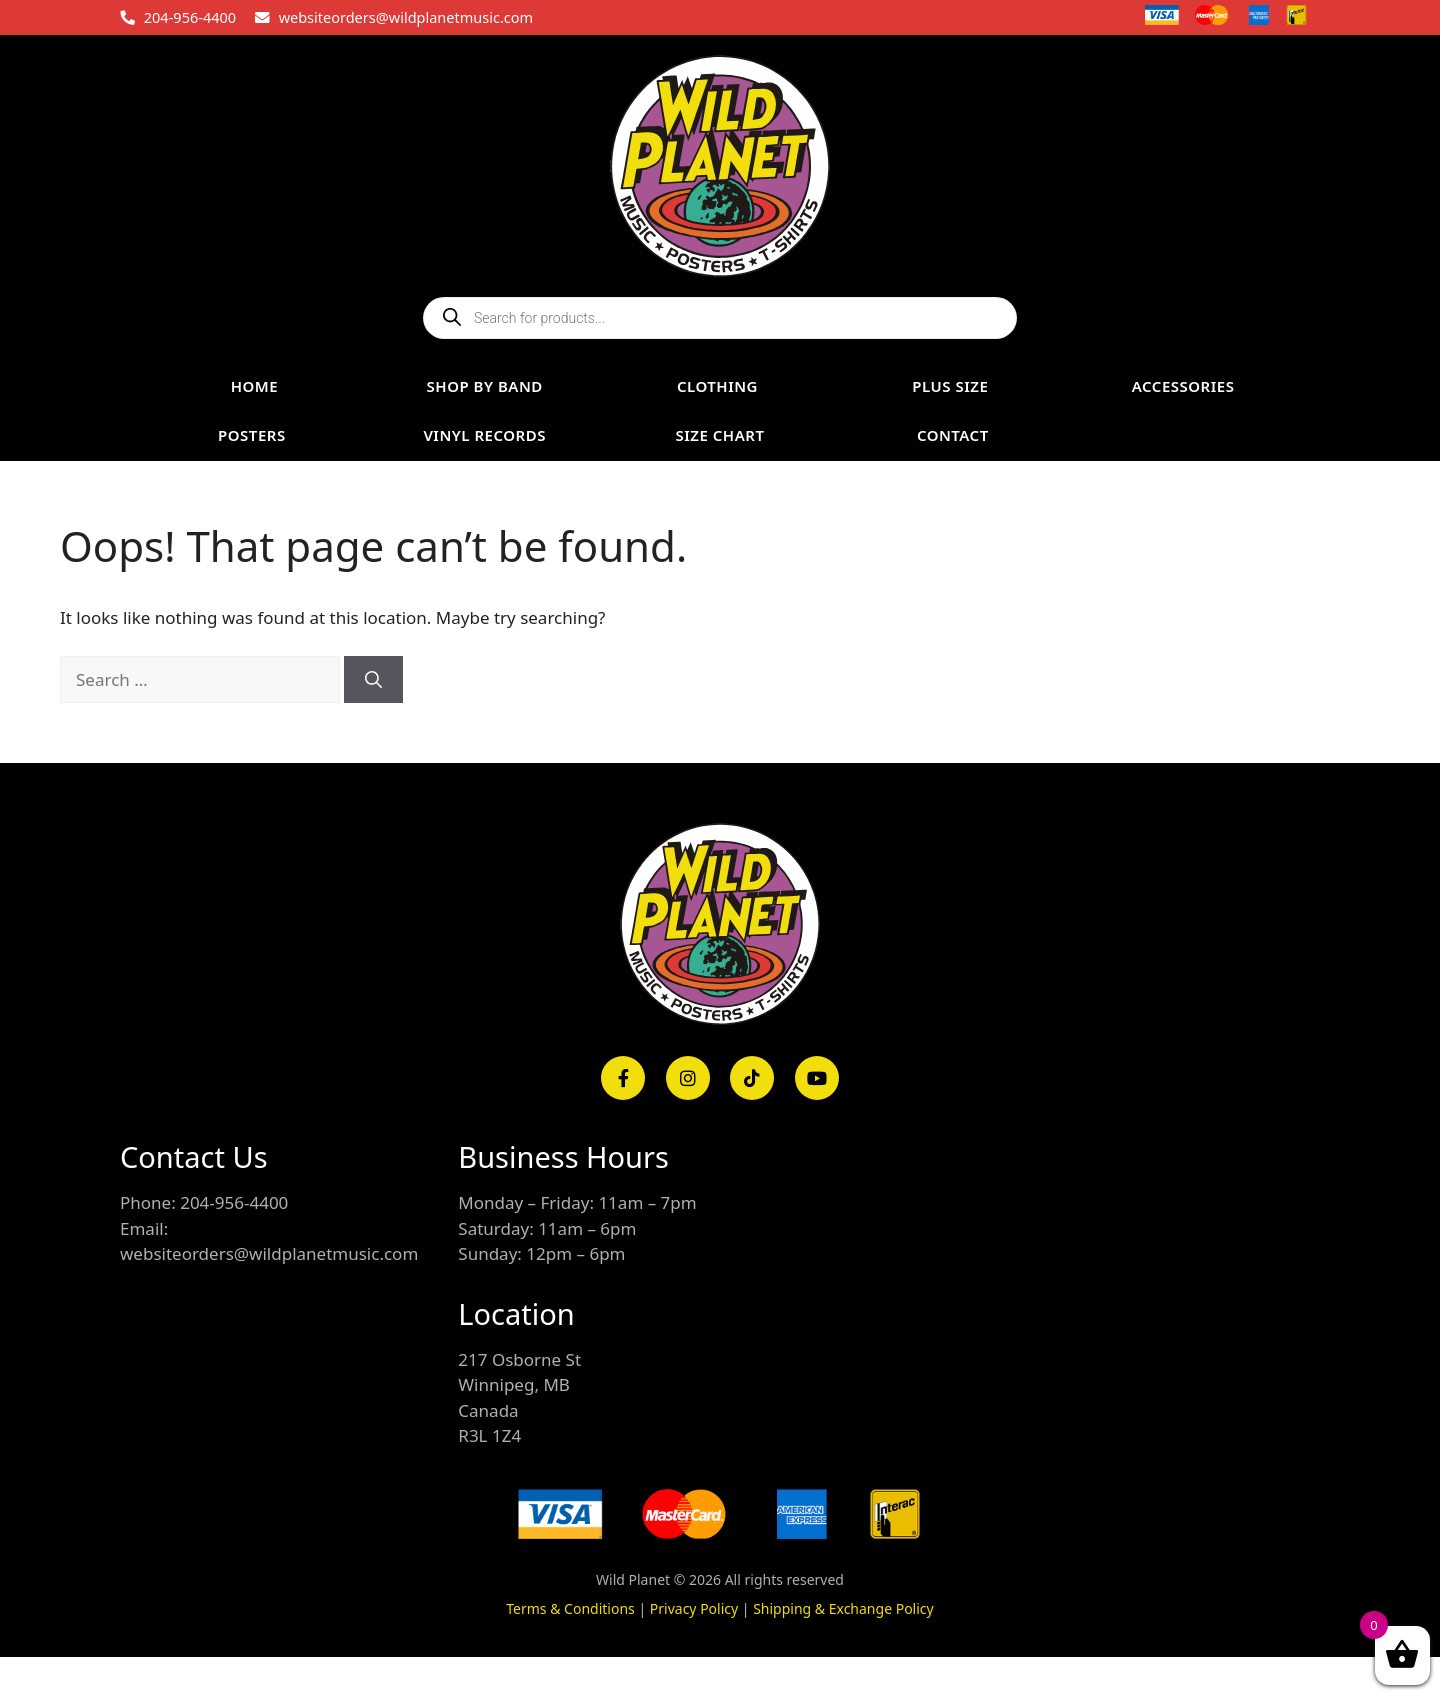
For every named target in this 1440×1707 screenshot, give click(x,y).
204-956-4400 (190, 17)
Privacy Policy (694, 1608)
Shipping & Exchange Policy (843, 1608)
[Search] (373, 680)
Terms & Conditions (570, 1608)
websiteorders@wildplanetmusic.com (406, 17)
